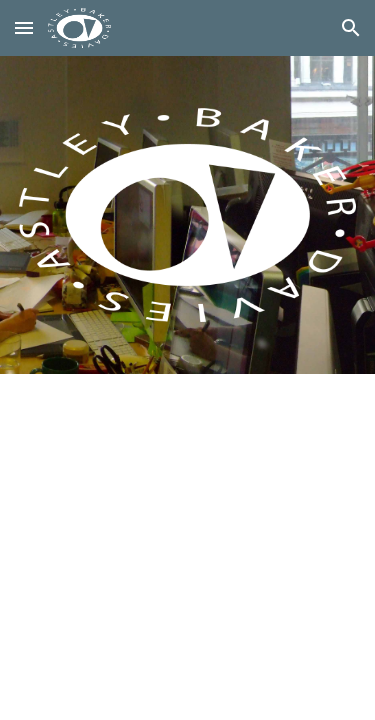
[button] (24, 27)
